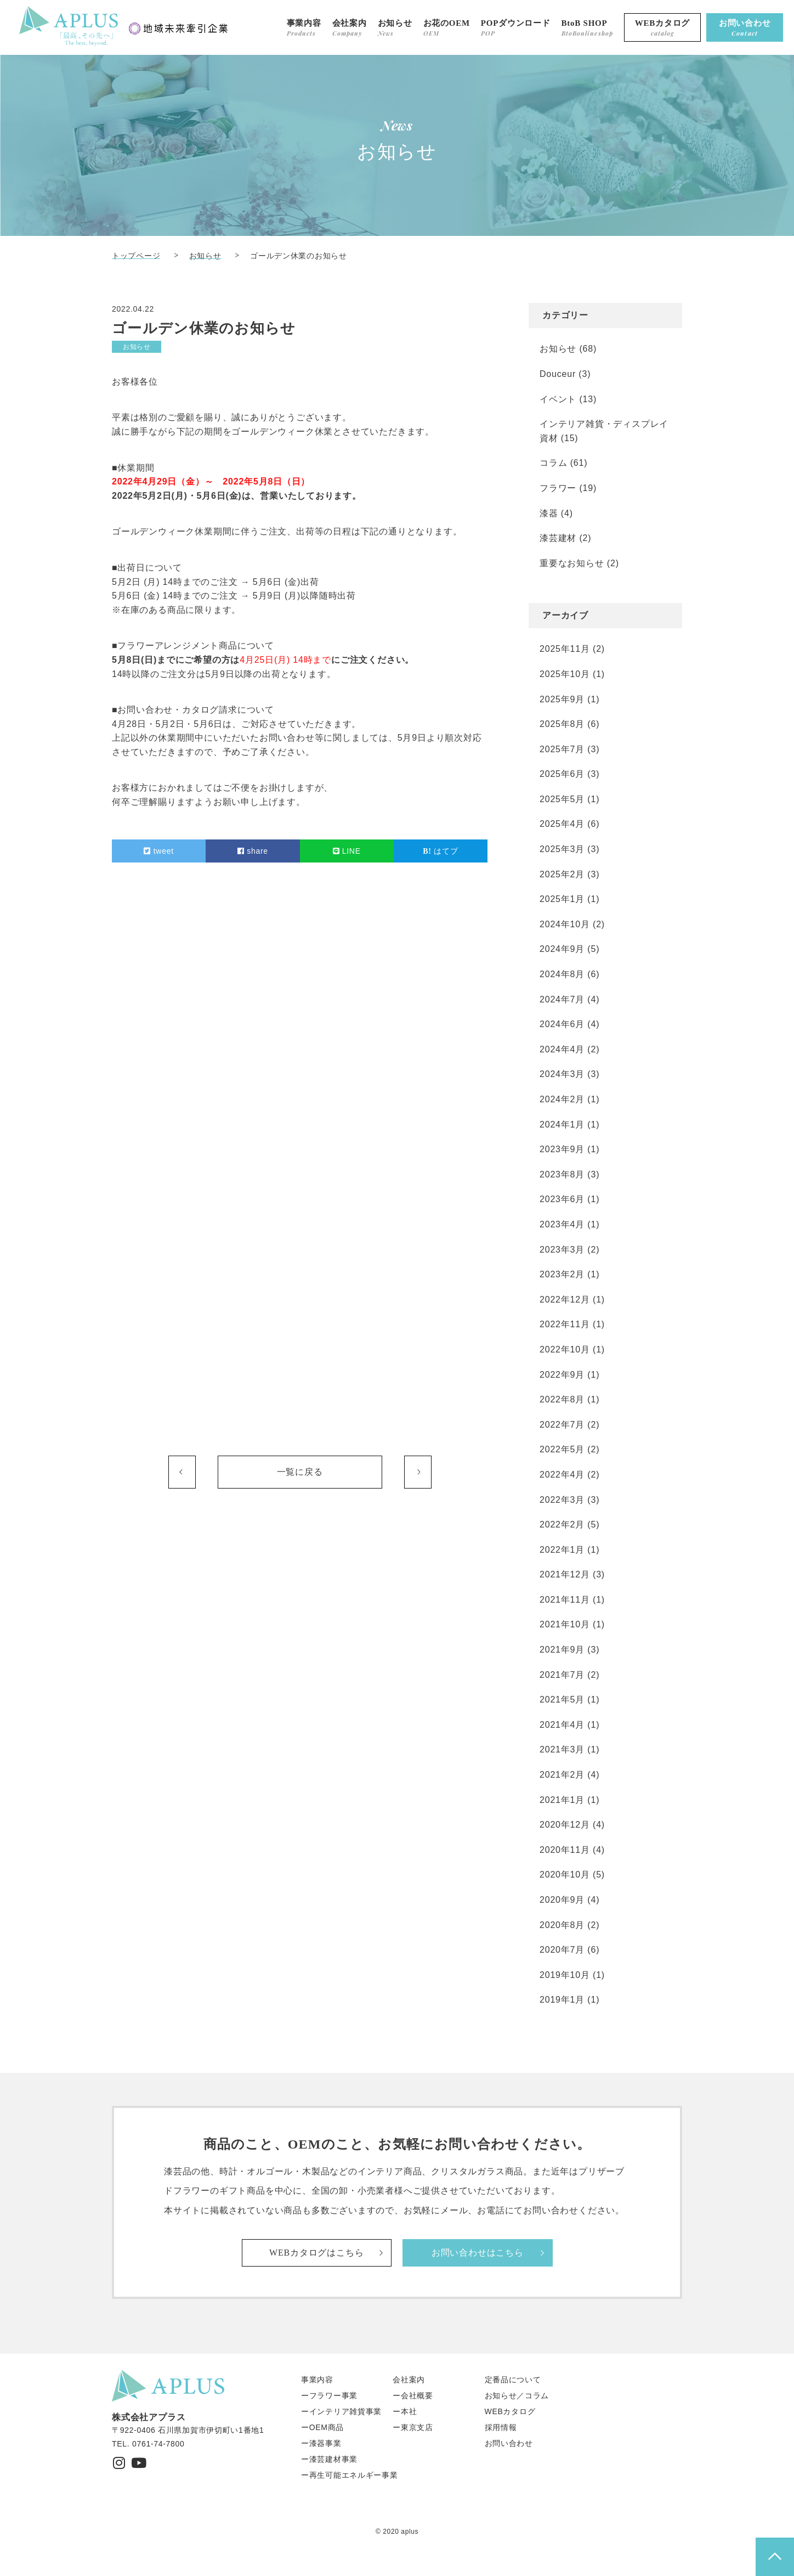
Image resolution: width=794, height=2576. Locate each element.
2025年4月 (562, 823)
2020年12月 (565, 1824)
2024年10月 (565, 924)
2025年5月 (562, 799)
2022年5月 (562, 1449)
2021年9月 (562, 1649)
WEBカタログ (510, 2411)
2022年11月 (565, 1324)
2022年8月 (562, 1399)
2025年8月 (562, 724)
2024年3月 (562, 1074)
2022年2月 (562, 1524)
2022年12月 (565, 1299)
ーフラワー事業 (329, 2395)
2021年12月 (565, 1574)
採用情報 (501, 2427)
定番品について (513, 2379)
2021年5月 (562, 1699)
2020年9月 (562, 1899)
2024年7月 (562, 999)
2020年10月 (565, 1874)
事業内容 (317, 2379)
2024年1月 (562, 1124)
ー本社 (405, 2411)
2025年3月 (562, 849)
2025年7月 (562, 749)
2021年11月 (565, 1599)
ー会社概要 (413, 2395)
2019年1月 (562, 1999)
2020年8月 (562, 1925)
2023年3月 (562, 1249)
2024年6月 (562, 1024)
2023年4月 (562, 1224)
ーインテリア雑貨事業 (341, 2411)
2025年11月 (565, 648)
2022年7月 (562, 1424)
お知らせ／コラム (517, 2395)
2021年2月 (562, 1774)
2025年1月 (562, 899)
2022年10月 (565, 1349)
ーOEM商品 (322, 2427)
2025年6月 (562, 774)
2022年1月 (562, 1549)
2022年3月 (562, 1499)
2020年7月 (562, 1949)
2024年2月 (562, 1099)
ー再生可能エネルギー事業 (349, 2475)
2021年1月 (562, 1800)
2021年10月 (565, 1624)
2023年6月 (562, 1199)
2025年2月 (562, 874)
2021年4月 (562, 1724)
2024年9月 (562, 949)
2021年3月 (562, 1749)
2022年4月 (562, 1474)
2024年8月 (562, 974)
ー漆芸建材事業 (329, 2459)
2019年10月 (565, 1975)
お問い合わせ (509, 2443)
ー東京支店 (413, 2427)
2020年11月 (565, 1850)
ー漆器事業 (321, 2443)
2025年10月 (565, 674)
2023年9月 (562, 1149)
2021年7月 (562, 1674)
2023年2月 (562, 1274)
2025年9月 (562, 699)
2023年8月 (562, 1174)
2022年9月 (562, 1374)
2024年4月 (562, 1049)
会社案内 (409, 2379)
